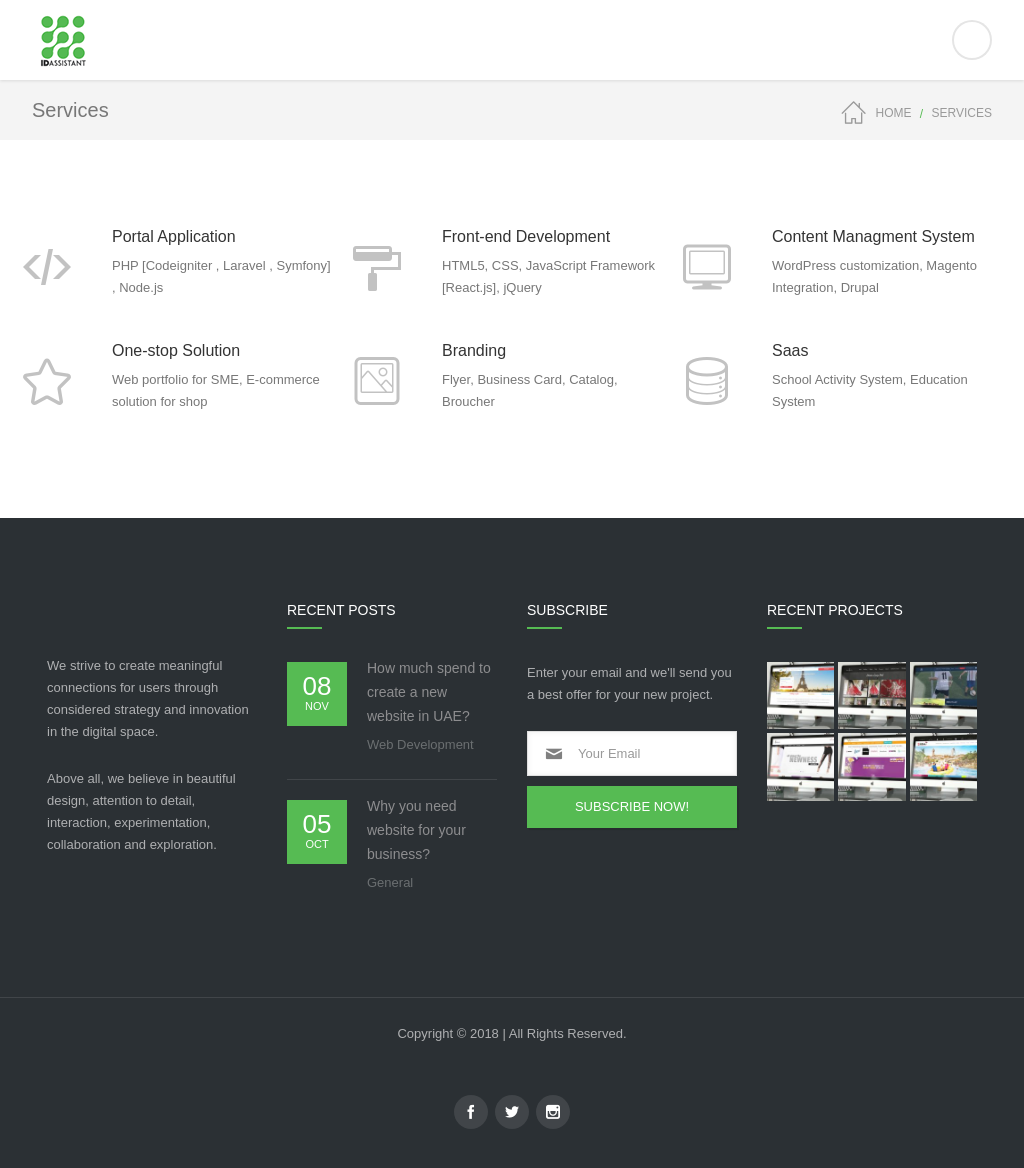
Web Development (420, 744)
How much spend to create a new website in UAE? (429, 692)
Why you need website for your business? (416, 830)
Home (894, 113)
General (390, 882)
